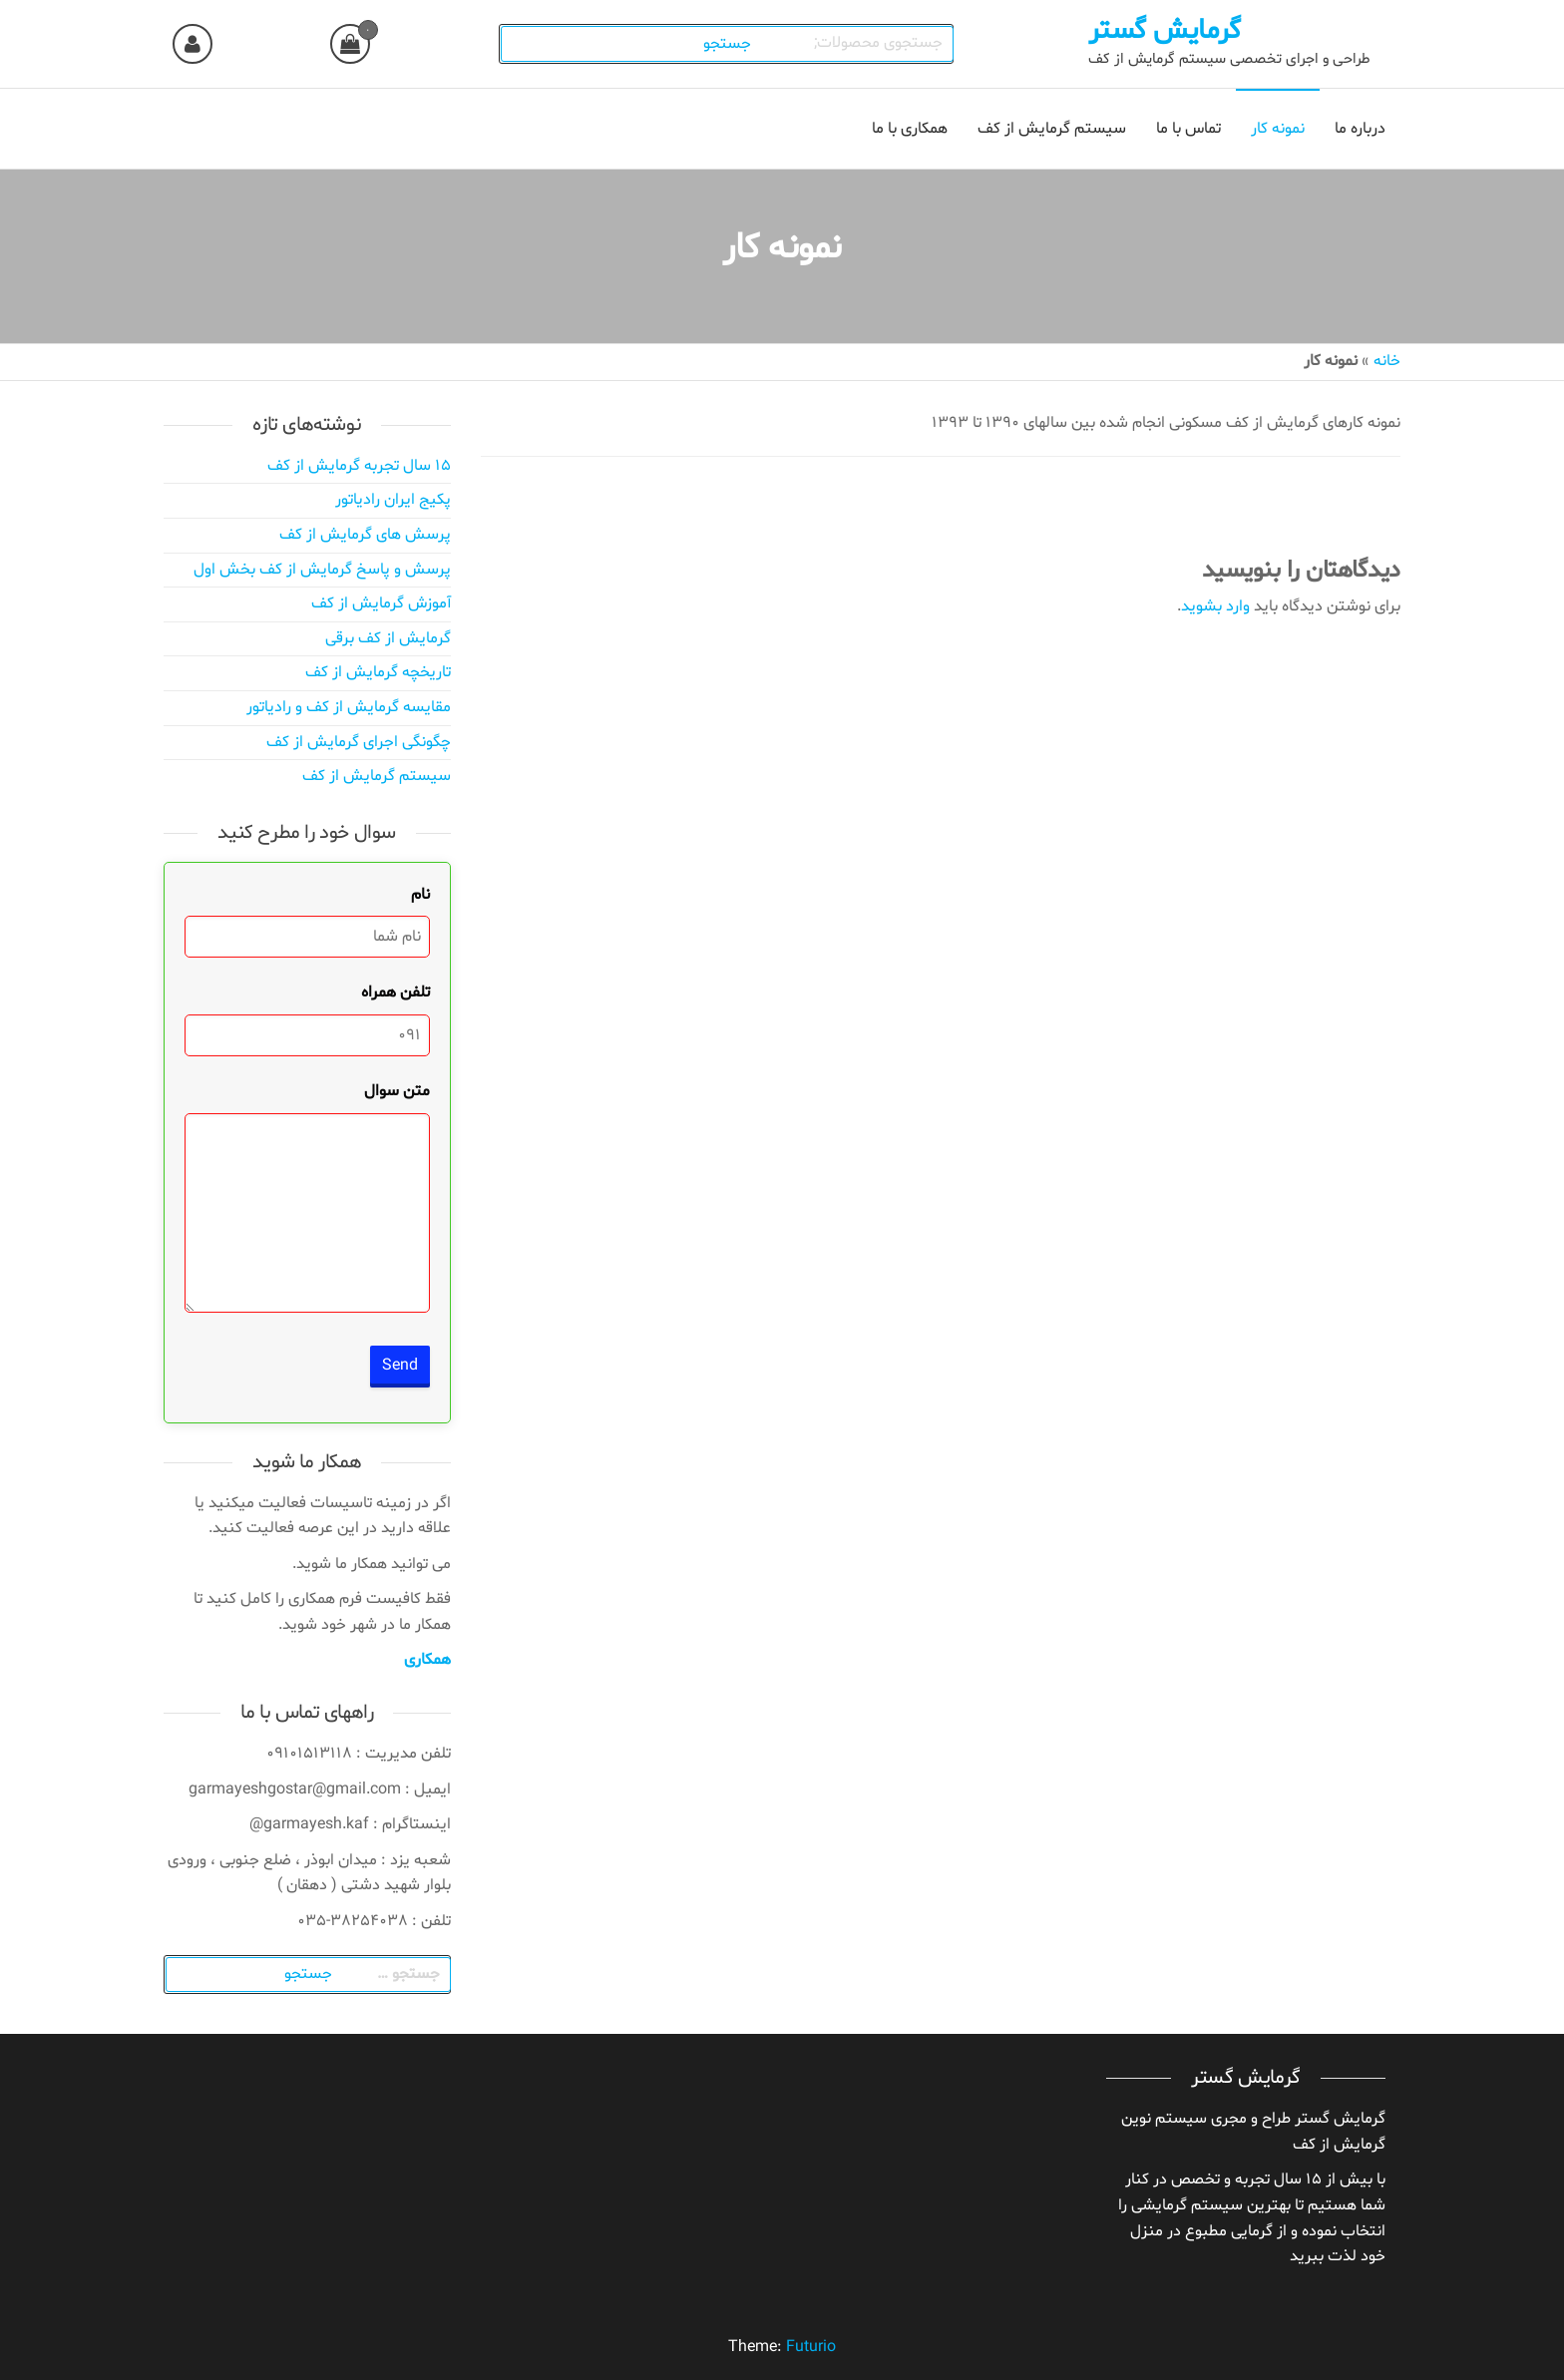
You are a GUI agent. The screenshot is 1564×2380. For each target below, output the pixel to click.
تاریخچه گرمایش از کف (378, 672)
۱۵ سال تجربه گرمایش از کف (359, 466)
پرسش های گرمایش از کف (365, 535)
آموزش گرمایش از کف (381, 603)
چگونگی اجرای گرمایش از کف (358, 742)
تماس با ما (1188, 129)
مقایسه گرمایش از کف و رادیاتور (348, 707)
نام (420, 895)
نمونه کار (1278, 129)
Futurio (811, 2347)
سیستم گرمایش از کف (1052, 129)
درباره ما (1360, 129)
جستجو (728, 44)
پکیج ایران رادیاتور (393, 500)
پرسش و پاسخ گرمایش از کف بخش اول (322, 570)
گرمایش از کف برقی (388, 638)
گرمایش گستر (1164, 31)
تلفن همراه (395, 992)
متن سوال (397, 1091)
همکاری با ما (910, 129)
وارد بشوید (1215, 606)
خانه (1386, 361)
